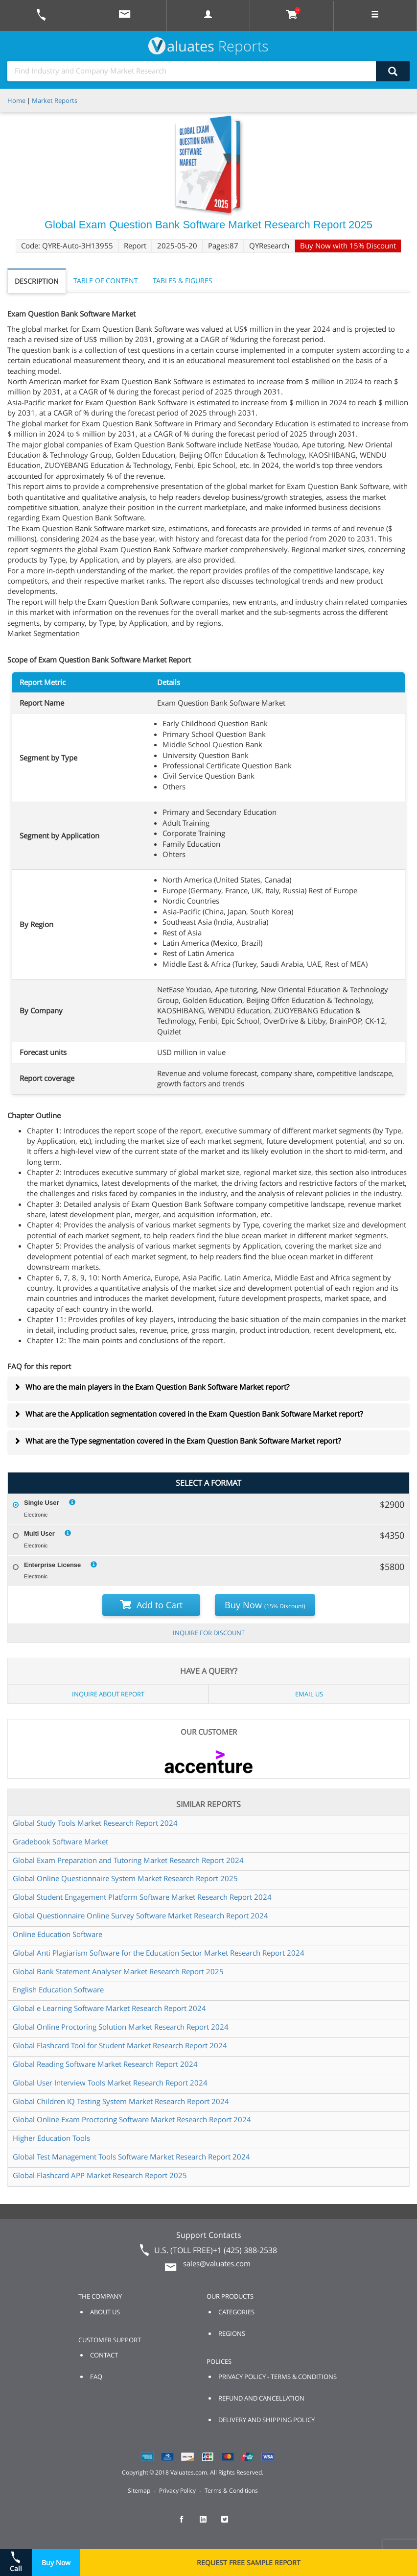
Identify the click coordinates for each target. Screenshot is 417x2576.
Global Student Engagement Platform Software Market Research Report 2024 (142, 1897)
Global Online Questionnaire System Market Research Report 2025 (125, 1878)
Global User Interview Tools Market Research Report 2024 (110, 2082)
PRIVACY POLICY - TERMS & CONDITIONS (277, 2376)
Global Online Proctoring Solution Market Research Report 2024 (121, 2027)
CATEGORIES (236, 2311)
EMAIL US (309, 1694)
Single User (41, 1502)
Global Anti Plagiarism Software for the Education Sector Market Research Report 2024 (158, 1953)
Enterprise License (52, 1565)
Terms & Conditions (231, 2490)
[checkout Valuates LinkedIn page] (208, 2523)
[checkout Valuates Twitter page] (230, 2523)
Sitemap (139, 2490)
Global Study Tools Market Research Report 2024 (95, 1823)
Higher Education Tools (51, 2138)
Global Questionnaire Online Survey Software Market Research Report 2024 (140, 1915)
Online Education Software (57, 1934)
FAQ (96, 2376)
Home (16, 100)
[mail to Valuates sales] (125, 15)
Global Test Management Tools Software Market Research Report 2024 (131, 2156)
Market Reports (54, 100)
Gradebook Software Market (60, 1841)
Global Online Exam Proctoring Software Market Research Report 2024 (132, 2119)
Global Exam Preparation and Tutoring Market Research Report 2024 (128, 1860)
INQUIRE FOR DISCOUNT (209, 1632)
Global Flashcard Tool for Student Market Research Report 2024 (120, 2045)
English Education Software (58, 1989)
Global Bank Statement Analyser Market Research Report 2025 (118, 1971)
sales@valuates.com (217, 2263)
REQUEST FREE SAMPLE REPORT (249, 2562)
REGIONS (231, 2333)
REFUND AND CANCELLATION (261, 2398)
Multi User (39, 1533)
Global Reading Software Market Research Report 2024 (105, 2064)
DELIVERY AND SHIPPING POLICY (266, 2419)
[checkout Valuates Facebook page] (187, 2523)
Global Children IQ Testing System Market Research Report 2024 (121, 2101)
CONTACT (104, 2355)
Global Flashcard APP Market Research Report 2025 (100, 2175)
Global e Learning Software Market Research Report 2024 (109, 2008)
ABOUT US (105, 2311)
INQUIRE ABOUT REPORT (108, 1694)
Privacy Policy (177, 2490)
